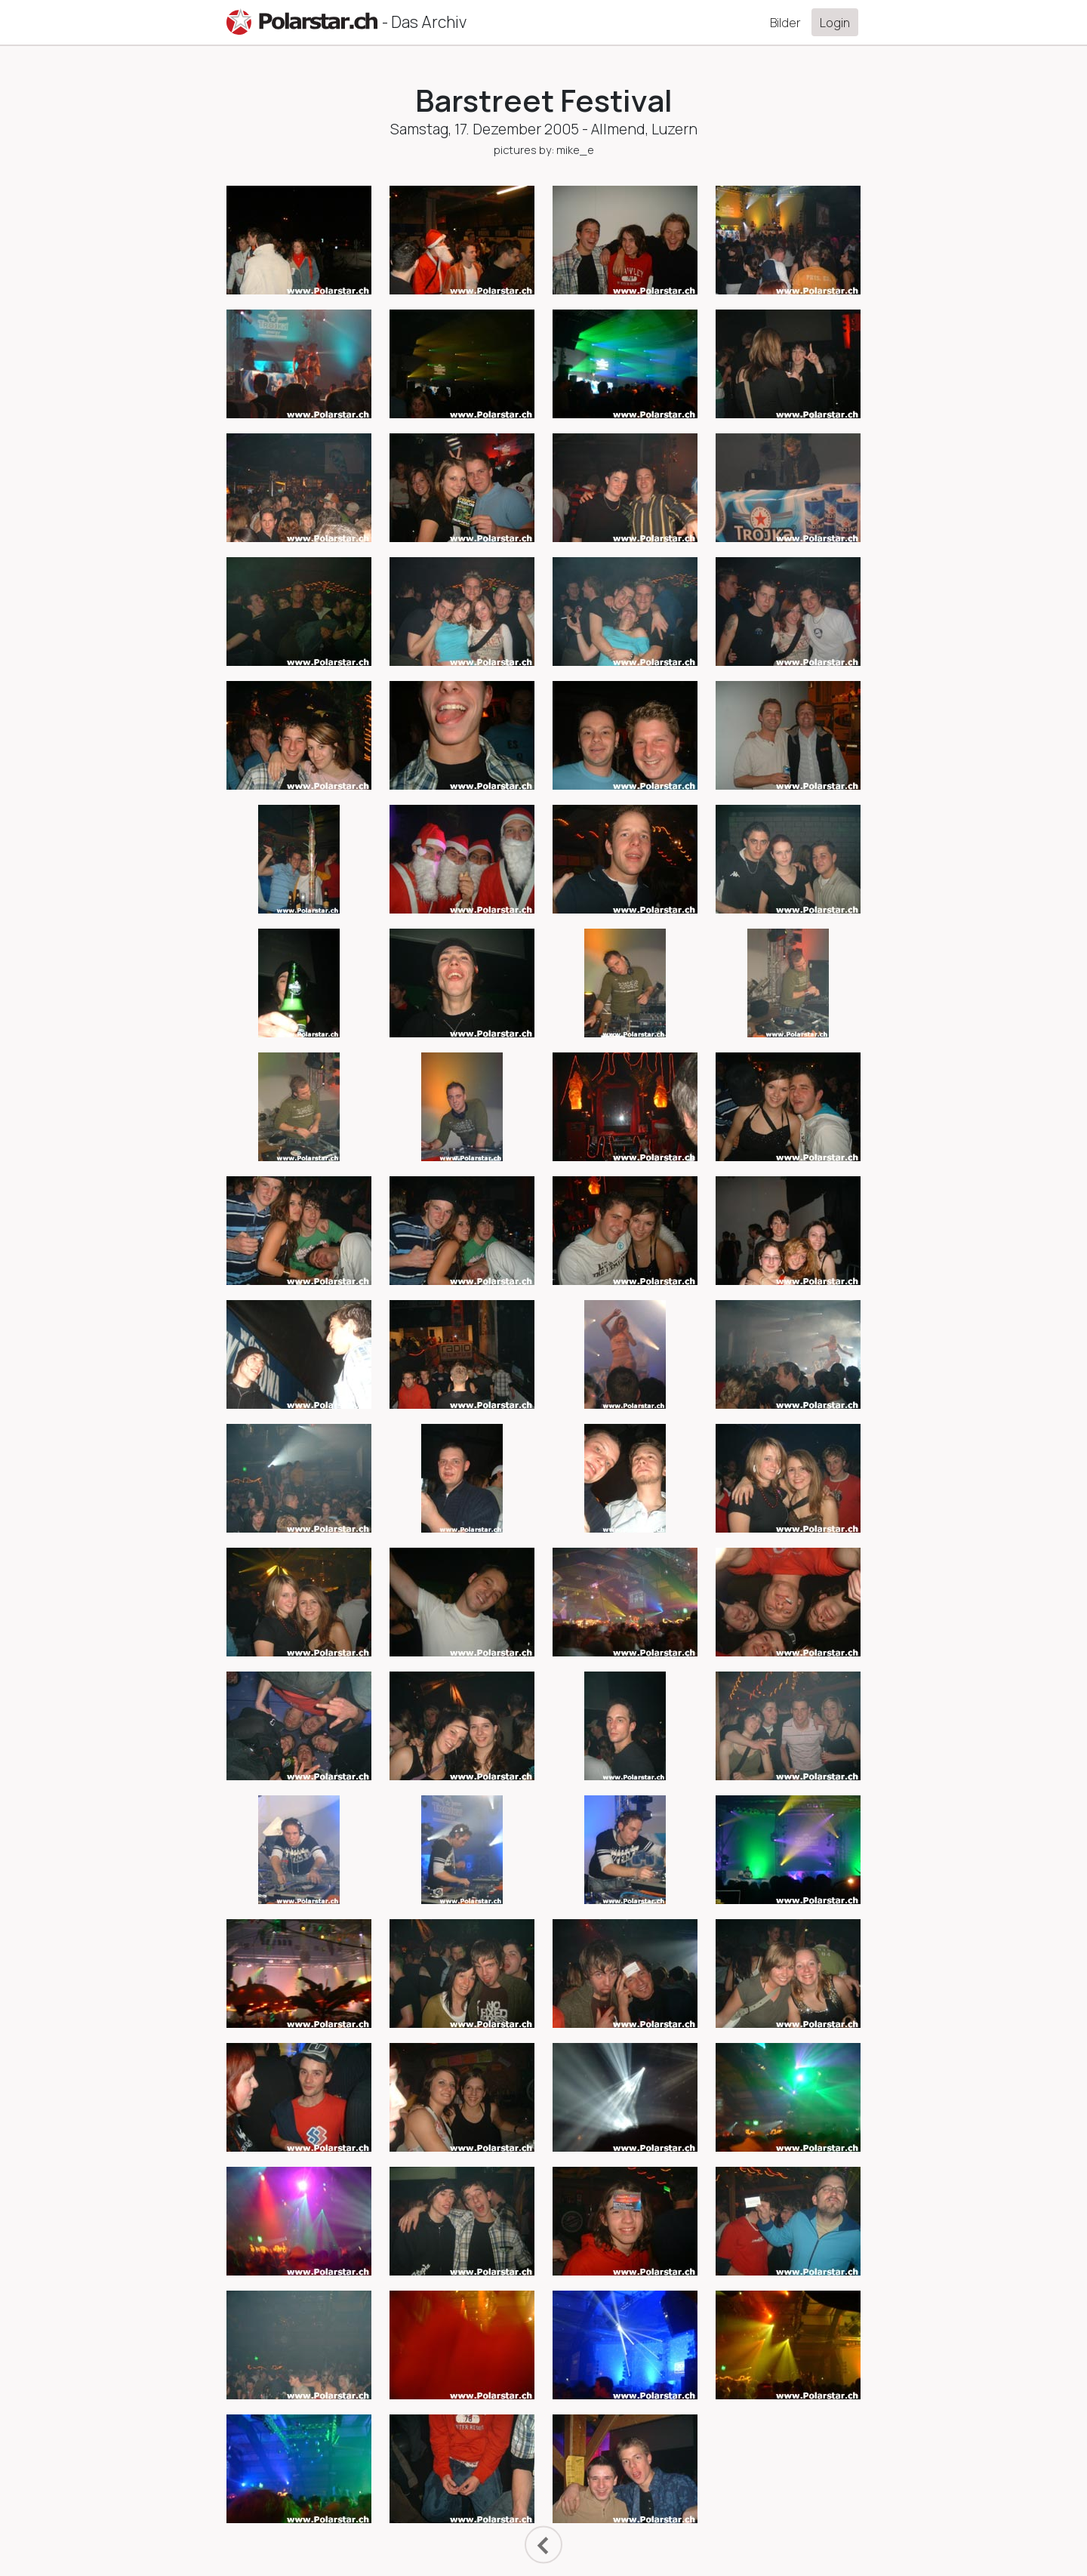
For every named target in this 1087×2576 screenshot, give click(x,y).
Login (835, 22)
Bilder (785, 22)
